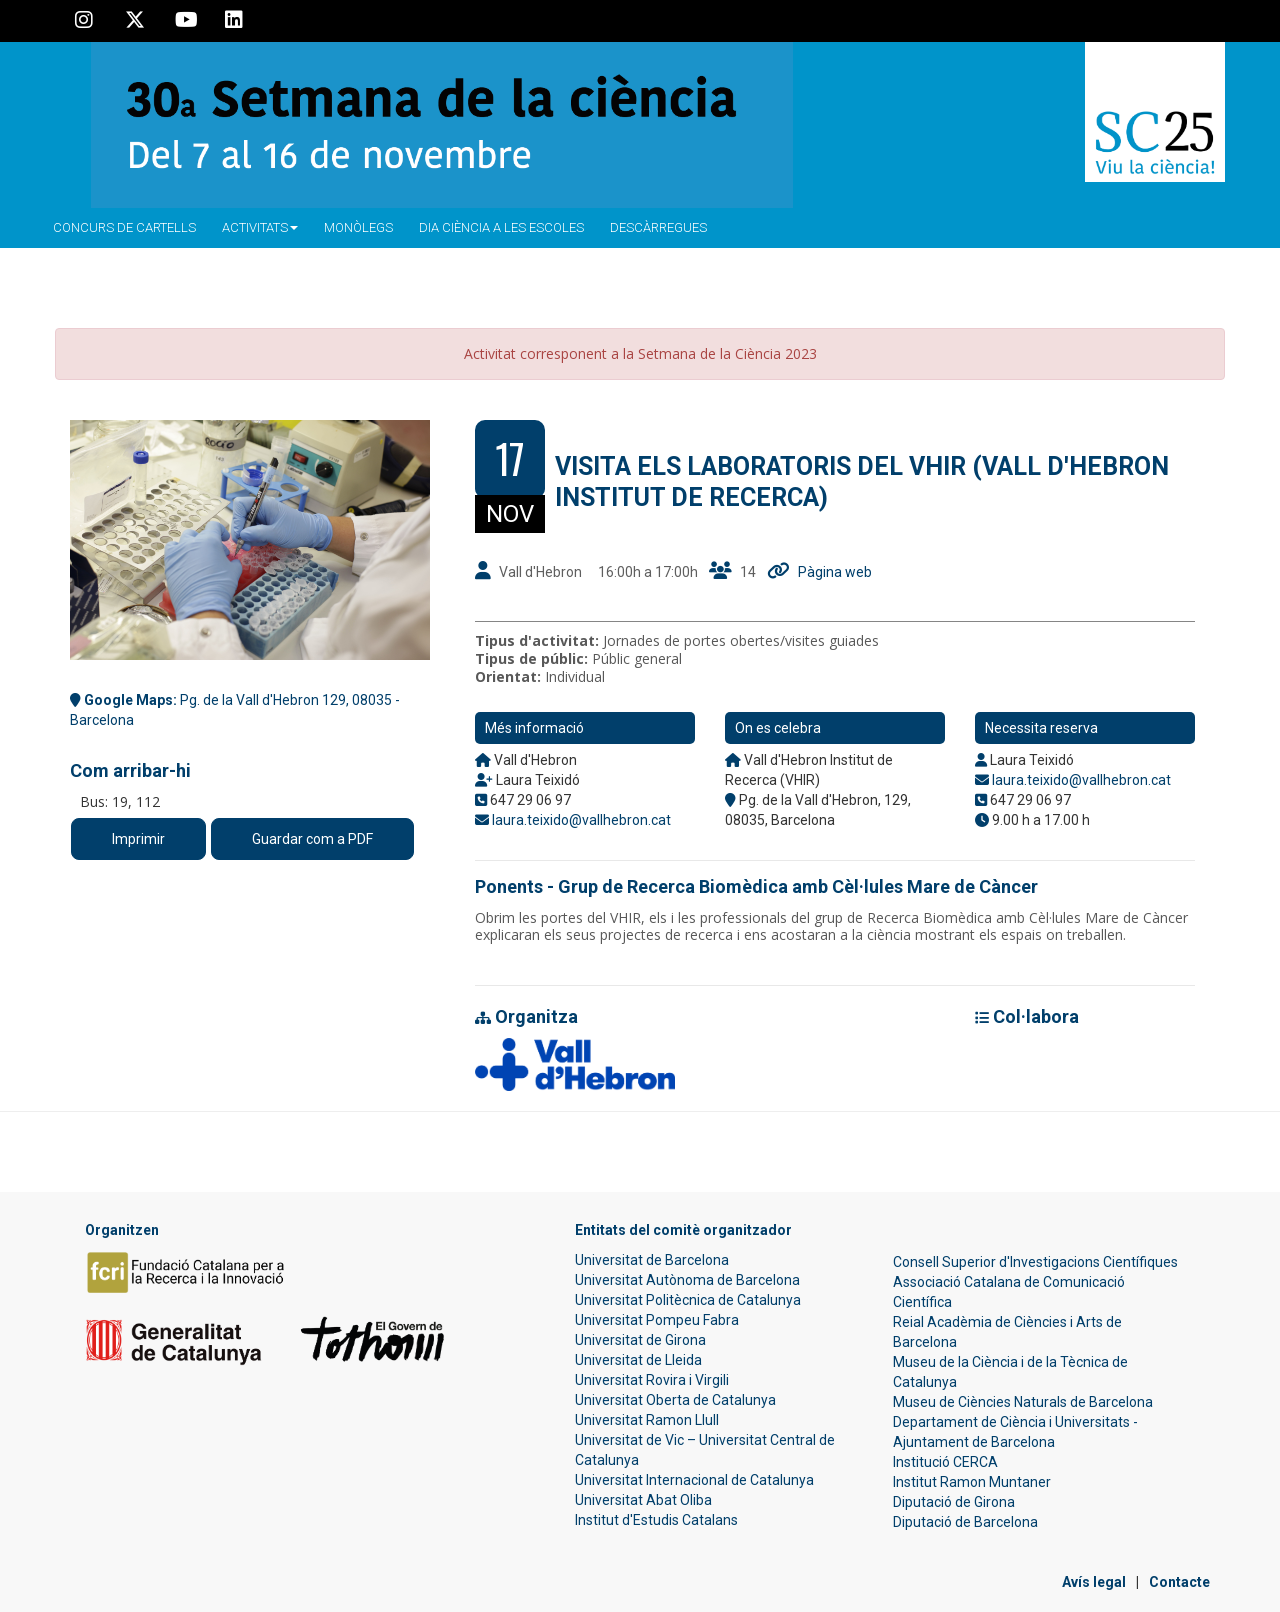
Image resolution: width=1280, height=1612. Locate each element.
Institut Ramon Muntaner (972, 1482)
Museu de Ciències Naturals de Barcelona (1023, 1402)
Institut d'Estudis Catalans (656, 1520)
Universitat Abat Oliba (643, 1500)
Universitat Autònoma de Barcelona (687, 1280)
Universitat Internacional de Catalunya (694, 1480)
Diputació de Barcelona (965, 1522)
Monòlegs (358, 227)
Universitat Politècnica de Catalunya (688, 1300)
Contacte (1179, 1582)
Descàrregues (658, 227)
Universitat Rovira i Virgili (652, 1380)
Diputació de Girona (954, 1502)
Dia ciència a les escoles (501, 227)
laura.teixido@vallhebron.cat (581, 820)
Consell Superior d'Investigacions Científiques (1035, 1262)
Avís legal (1094, 1582)
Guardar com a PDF (312, 839)
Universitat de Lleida (638, 1360)
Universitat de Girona (640, 1340)
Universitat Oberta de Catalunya (675, 1400)
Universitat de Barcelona (652, 1260)
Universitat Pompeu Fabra (657, 1320)
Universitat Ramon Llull (647, 1420)
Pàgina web (835, 572)
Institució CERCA (945, 1462)
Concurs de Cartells (124, 227)
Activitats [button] (260, 227)
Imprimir (138, 839)
